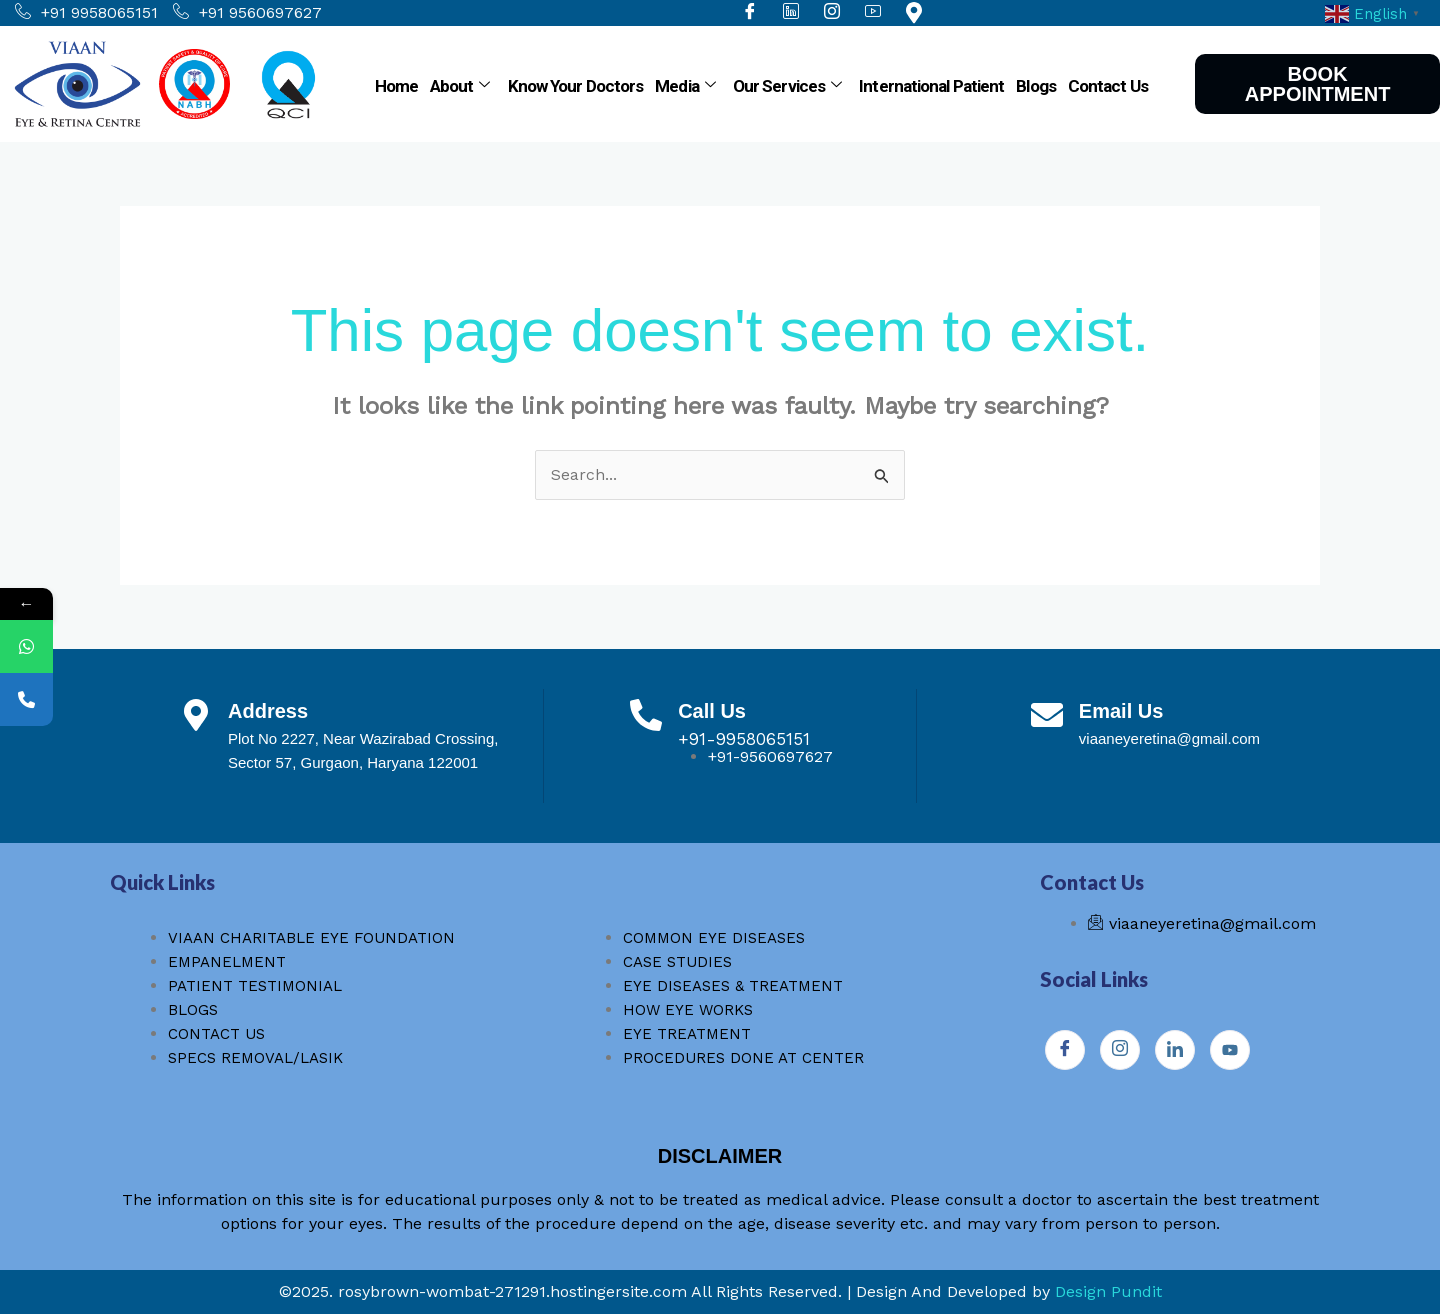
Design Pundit (1108, 1291)
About (460, 86)
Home (396, 86)
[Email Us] (1047, 715)
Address (268, 711)
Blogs (1036, 86)
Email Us (1121, 711)
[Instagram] (1120, 1050)
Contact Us (1108, 86)
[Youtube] (1230, 1050)
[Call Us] (646, 715)
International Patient (931, 86)
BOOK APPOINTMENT (1318, 84)
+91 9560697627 (247, 13)
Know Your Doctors (576, 86)
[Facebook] (1065, 1050)
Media (685, 86)
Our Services (787, 86)
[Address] (196, 715)
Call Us (712, 711)
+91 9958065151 (86, 13)
